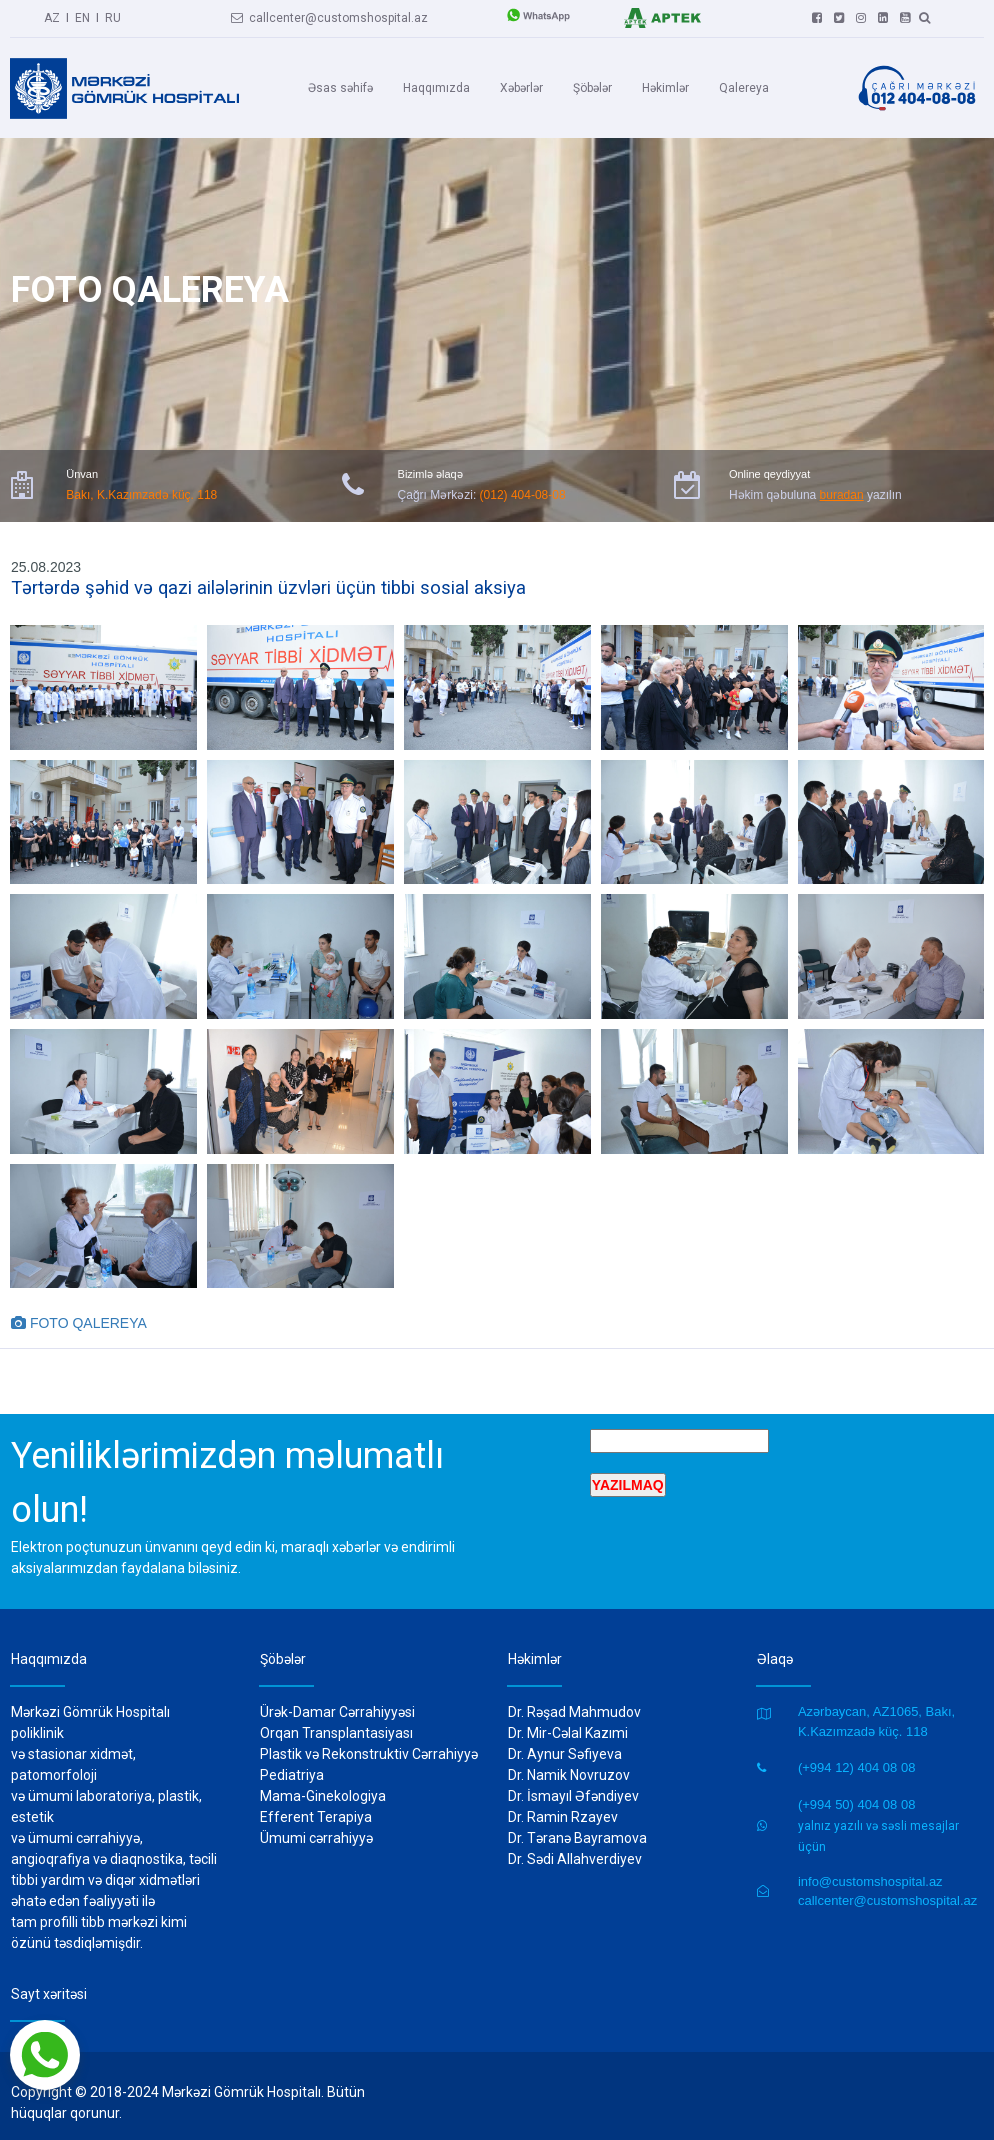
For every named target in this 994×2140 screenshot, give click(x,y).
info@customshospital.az (870, 1867)
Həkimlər (665, 87)
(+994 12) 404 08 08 (856, 1754)
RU (113, 15)
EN (82, 15)
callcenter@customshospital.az (329, 15)
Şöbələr (592, 87)
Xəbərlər (521, 87)
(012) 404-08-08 (523, 483)
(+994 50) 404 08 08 (856, 1790)
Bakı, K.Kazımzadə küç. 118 (141, 483)
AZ (52, 15)
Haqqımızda (436, 87)
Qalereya (744, 87)
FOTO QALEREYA (79, 1309)
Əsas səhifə (340, 87)
